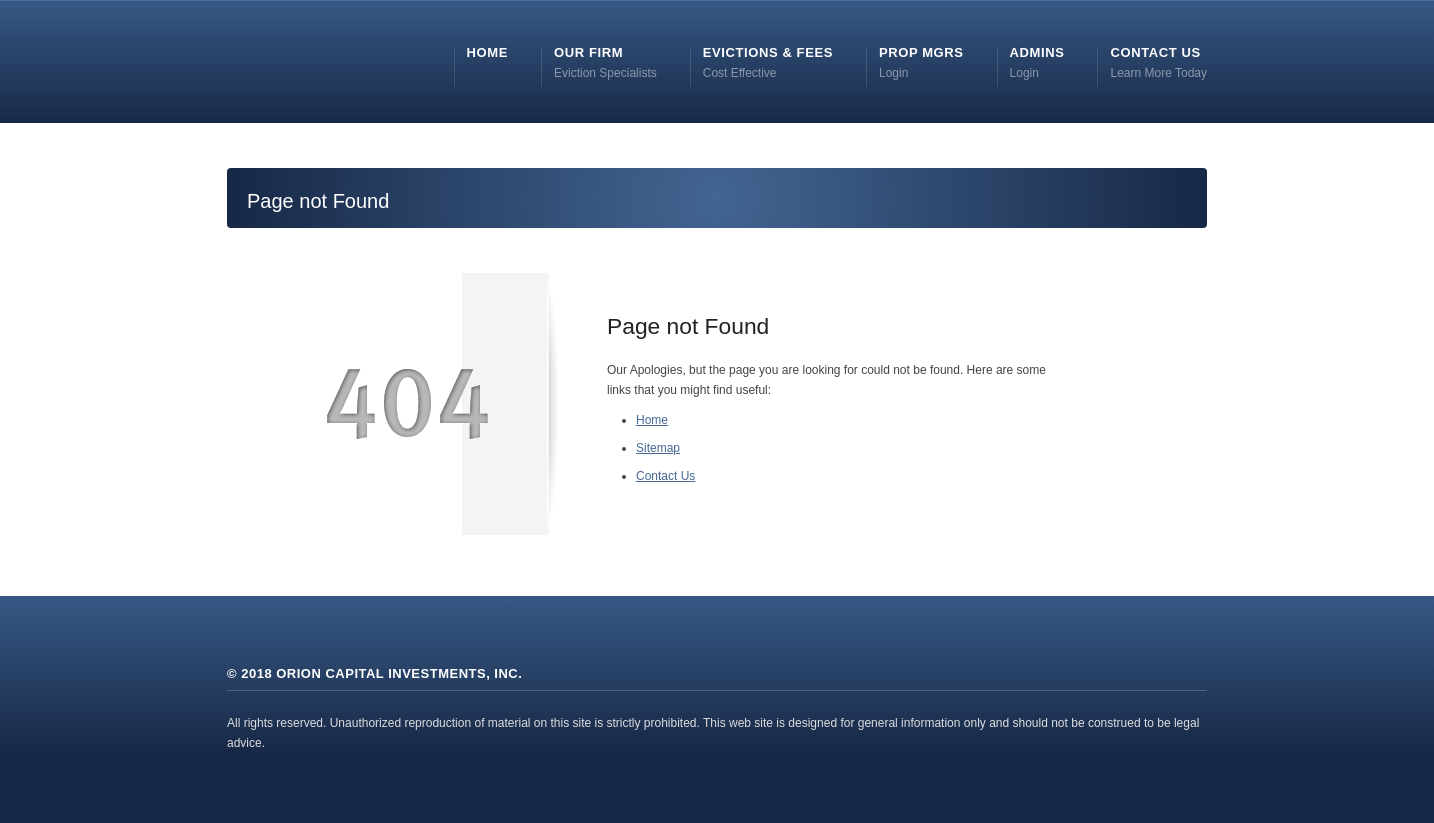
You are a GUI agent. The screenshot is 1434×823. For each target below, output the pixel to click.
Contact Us (665, 476)
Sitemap (658, 448)
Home (652, 420)
